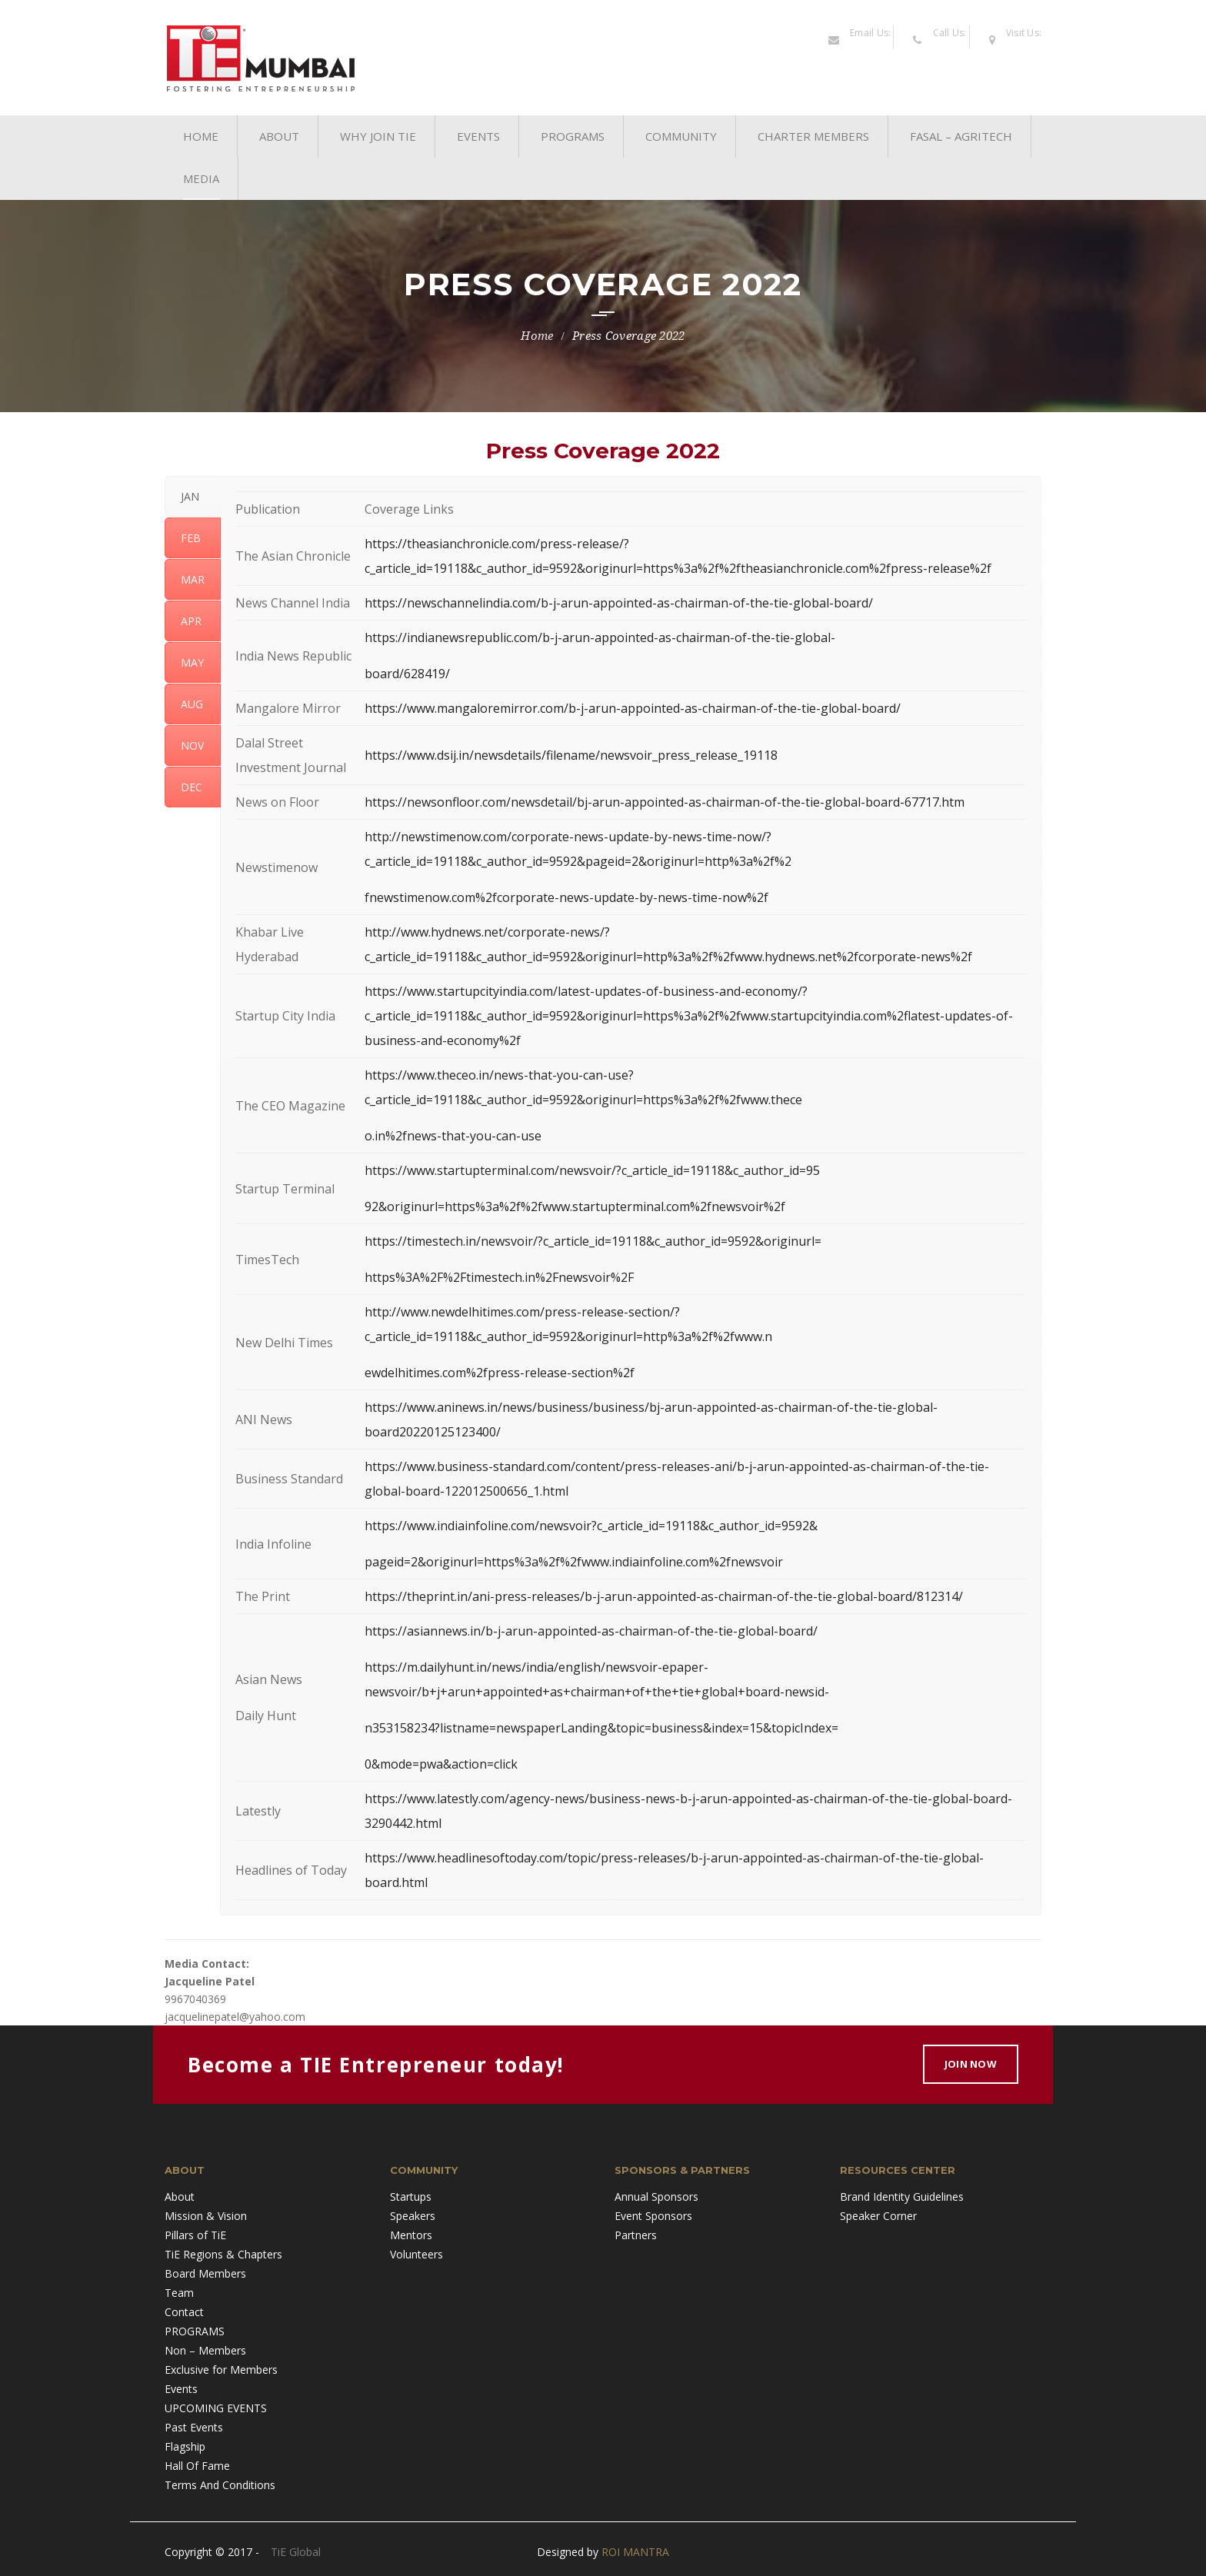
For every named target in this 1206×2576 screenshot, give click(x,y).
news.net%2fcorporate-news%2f (878, 956)
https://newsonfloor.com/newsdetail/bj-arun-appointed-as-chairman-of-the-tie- (595, 802)
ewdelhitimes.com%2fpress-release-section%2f (500, 1372)
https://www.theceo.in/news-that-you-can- (486, 1075)
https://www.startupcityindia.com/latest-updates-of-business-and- (555, 991)
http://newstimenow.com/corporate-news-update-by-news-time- (551, 836)
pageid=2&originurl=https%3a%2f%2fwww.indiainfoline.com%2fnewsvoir (574, 1561)
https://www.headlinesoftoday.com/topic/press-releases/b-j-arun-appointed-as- (595, 1857)
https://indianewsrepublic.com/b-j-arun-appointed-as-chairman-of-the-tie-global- (600, 637)
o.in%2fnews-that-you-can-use (453, 1135)
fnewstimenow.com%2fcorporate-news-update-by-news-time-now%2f (566, 897)
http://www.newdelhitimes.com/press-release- (496, 1311)
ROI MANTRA (635, 2551)
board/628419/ (407, 673)
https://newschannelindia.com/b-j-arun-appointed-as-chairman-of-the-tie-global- (599, 602)
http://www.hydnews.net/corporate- (467, 932)
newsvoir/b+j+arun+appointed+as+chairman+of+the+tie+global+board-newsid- (597, 1691)
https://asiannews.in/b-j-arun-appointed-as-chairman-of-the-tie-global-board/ (591, 1630)
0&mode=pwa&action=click (441, 1764)
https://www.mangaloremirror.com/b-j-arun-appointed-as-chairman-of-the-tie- (593, 708)
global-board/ (861, 708)
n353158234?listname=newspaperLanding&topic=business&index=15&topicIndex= (601, 1727)
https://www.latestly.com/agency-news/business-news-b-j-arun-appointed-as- (589, 1798)
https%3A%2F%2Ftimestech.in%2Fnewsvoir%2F (499, 1277)
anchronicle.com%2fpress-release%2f (883, 568)
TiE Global (296, 2551)
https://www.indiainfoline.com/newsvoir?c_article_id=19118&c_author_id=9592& (591, 1525)
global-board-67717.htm (894, 802)
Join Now (970, 2064)
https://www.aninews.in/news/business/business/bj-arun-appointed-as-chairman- (601, 1407)
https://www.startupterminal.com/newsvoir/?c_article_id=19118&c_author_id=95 (592, 1170)
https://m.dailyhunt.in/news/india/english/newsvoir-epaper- (536, 1667)
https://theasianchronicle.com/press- (471, 543)
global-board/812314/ (900, 1596)
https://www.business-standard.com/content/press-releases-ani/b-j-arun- (577, 1466)
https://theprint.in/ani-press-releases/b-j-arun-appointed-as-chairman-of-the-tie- (601, 1596)
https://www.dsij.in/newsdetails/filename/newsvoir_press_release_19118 (571, 755)
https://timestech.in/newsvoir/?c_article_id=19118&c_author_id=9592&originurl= (593, 1241)
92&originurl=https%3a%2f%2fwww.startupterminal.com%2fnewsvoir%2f (575, 1206)
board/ (853, 602)
